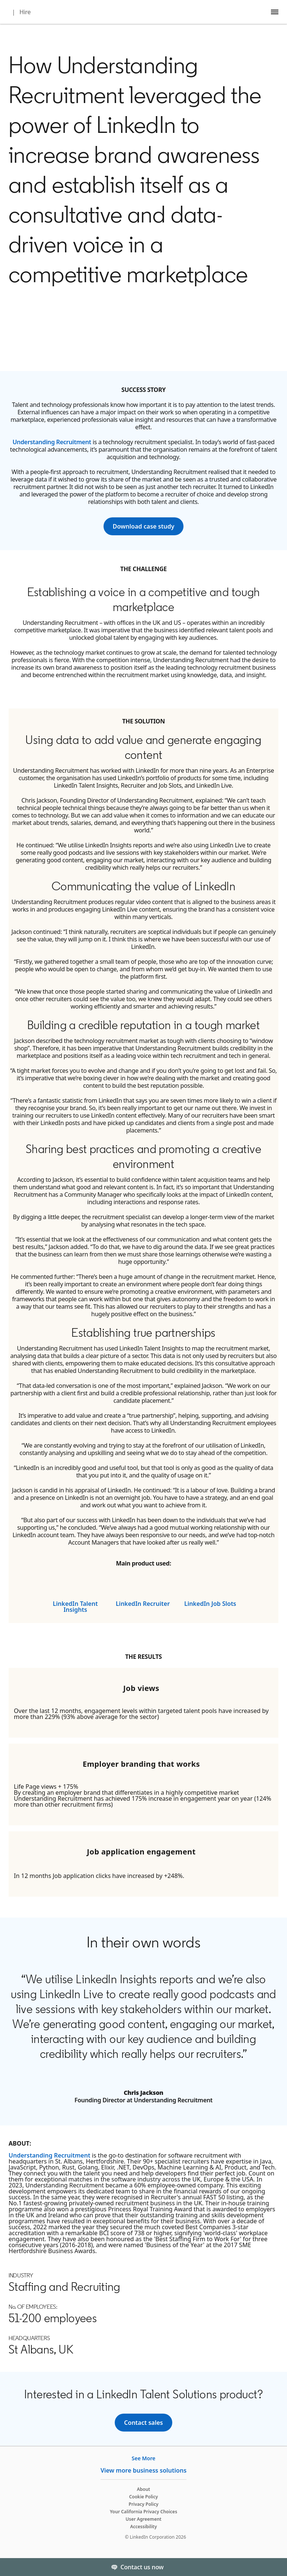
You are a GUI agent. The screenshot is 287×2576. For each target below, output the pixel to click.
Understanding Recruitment (51, 442)
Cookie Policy (143, 2497)
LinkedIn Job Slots (210, 1604)
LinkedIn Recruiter (143, 1604)
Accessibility (143, 2526)
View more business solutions (143, 2470)
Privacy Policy (143, 2504)
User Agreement (143, 2519)
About (143, 2489)
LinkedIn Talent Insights (75, 1607)
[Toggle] (275, 2567)
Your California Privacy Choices (143, 2511)
